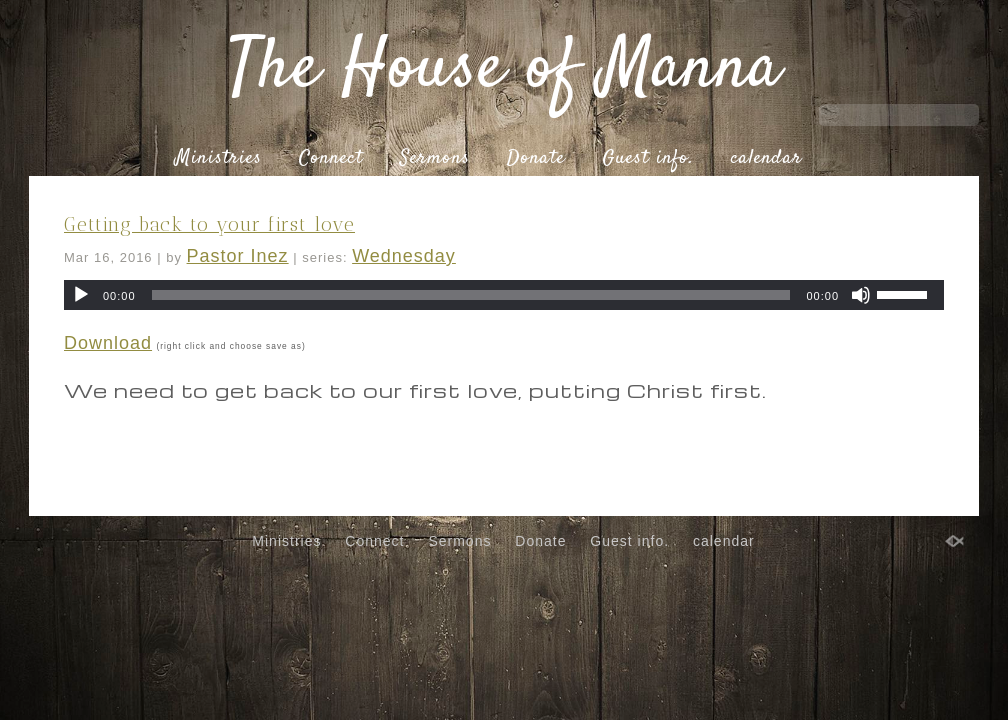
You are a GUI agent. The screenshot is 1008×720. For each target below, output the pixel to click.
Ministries (218, 159)
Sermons (435, 159)
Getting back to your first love (209, 224)
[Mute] (861, 295)
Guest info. (648, 159)
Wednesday (404, 256)
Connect (331, 159)
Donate (536, 159)
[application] (504, 295)
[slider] (471, 295)
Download (108, 343)
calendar (766, 159)
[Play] (81, 295)
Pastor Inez (238, 256)
